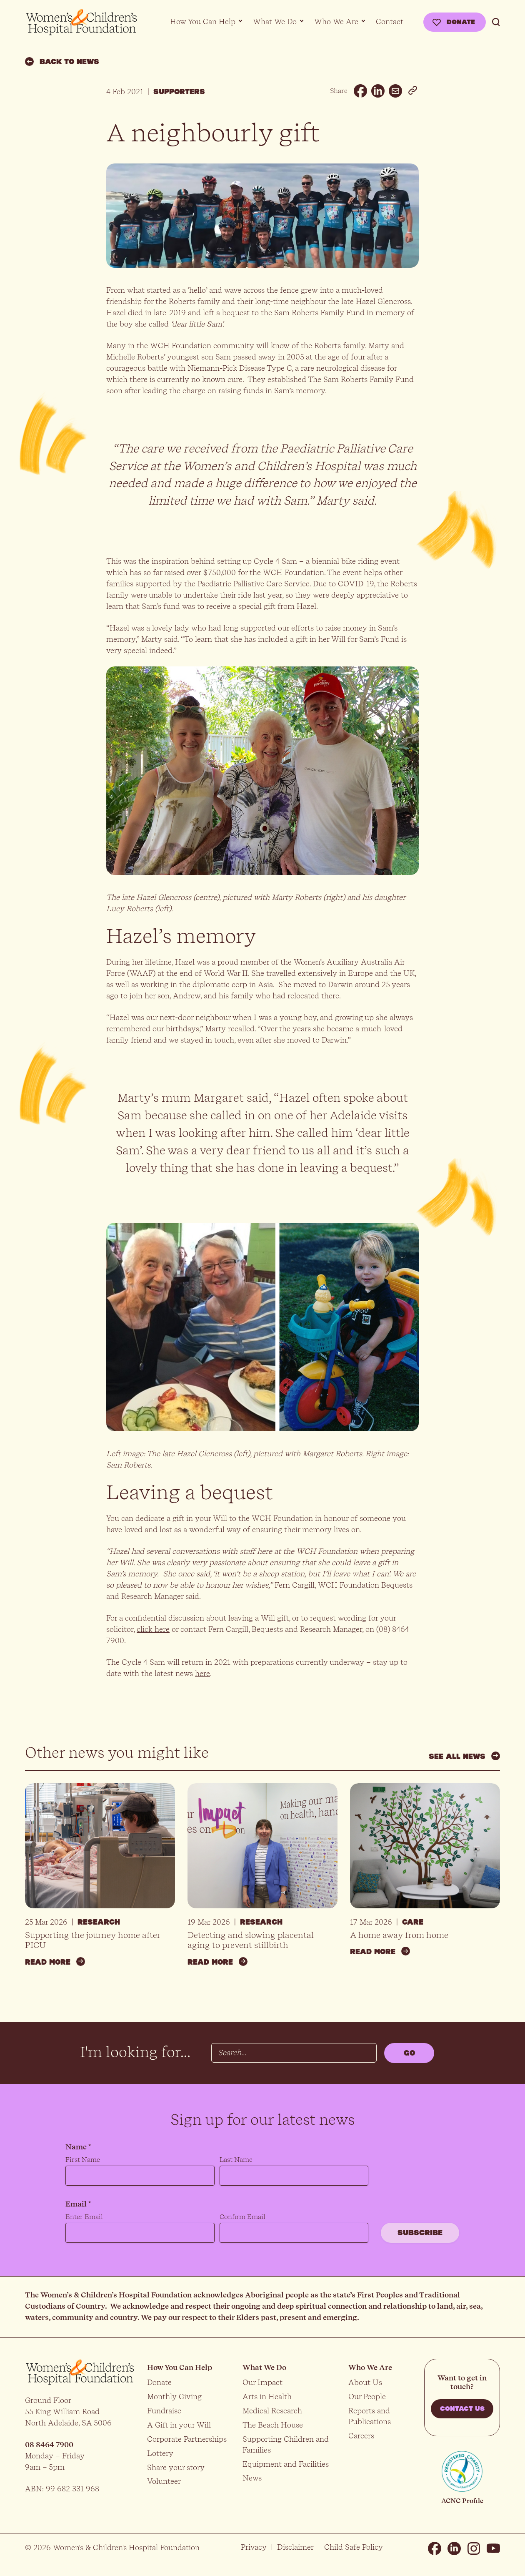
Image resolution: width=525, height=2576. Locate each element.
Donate (461, 22)
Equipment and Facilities (285, 2464)
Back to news (62, 61)
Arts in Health (267, 2396)
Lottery (160, 2453)
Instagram (473, 2548)
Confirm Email (242, 2217)
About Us (365, 2382)
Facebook (434, 2548)
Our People (367, 2396)
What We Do (275, 21)
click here (153, 1629)
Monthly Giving (174, 2396)
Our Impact (262, 2382)
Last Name (236, 2160)
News (252, 2477)
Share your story (176, 2467)
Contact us (462, 2408)
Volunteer (164, 2481)
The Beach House (272, 2424)
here (202, 1673)
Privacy (254, 2547)
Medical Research (272, 2410)
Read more (55, 1961)
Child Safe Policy (353, 2547)
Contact (389, 21)
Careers (361, 2435)
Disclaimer (295, 2547)
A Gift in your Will (179, 2424)
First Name (82, 2160)
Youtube (493, 2548)
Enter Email (84, 2217)
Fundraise (164, 2410)
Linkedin (454, 2548)
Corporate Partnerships (187, 2439)
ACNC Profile (462, 2501)
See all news (464, 1756)
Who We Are (336, 21)
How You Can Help (202, 21)
